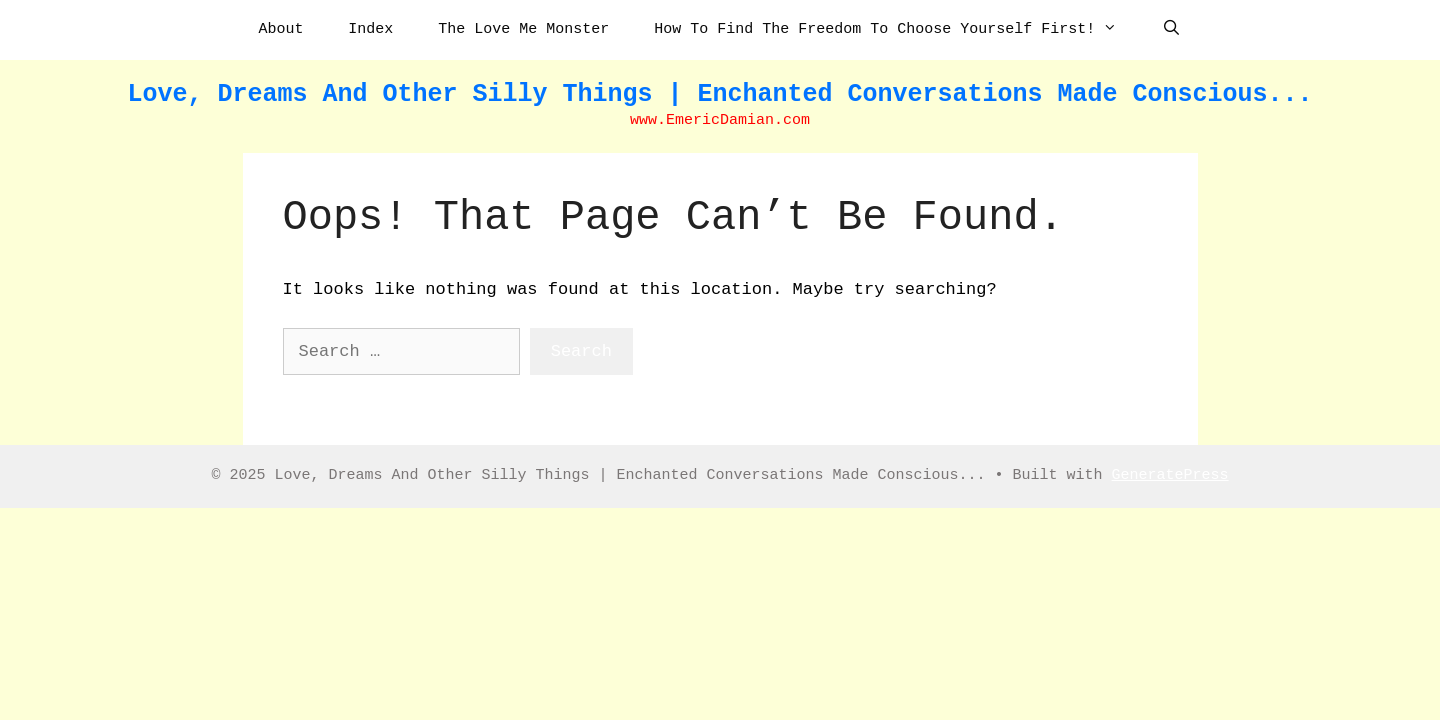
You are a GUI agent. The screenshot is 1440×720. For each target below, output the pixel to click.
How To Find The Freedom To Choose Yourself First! (895, 30)
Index (370, 29)
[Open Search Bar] (1171, 30)
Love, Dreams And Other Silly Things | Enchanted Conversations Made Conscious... (719, 94)
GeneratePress (1170, 475)
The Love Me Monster (523, 29)
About (280, 29)
